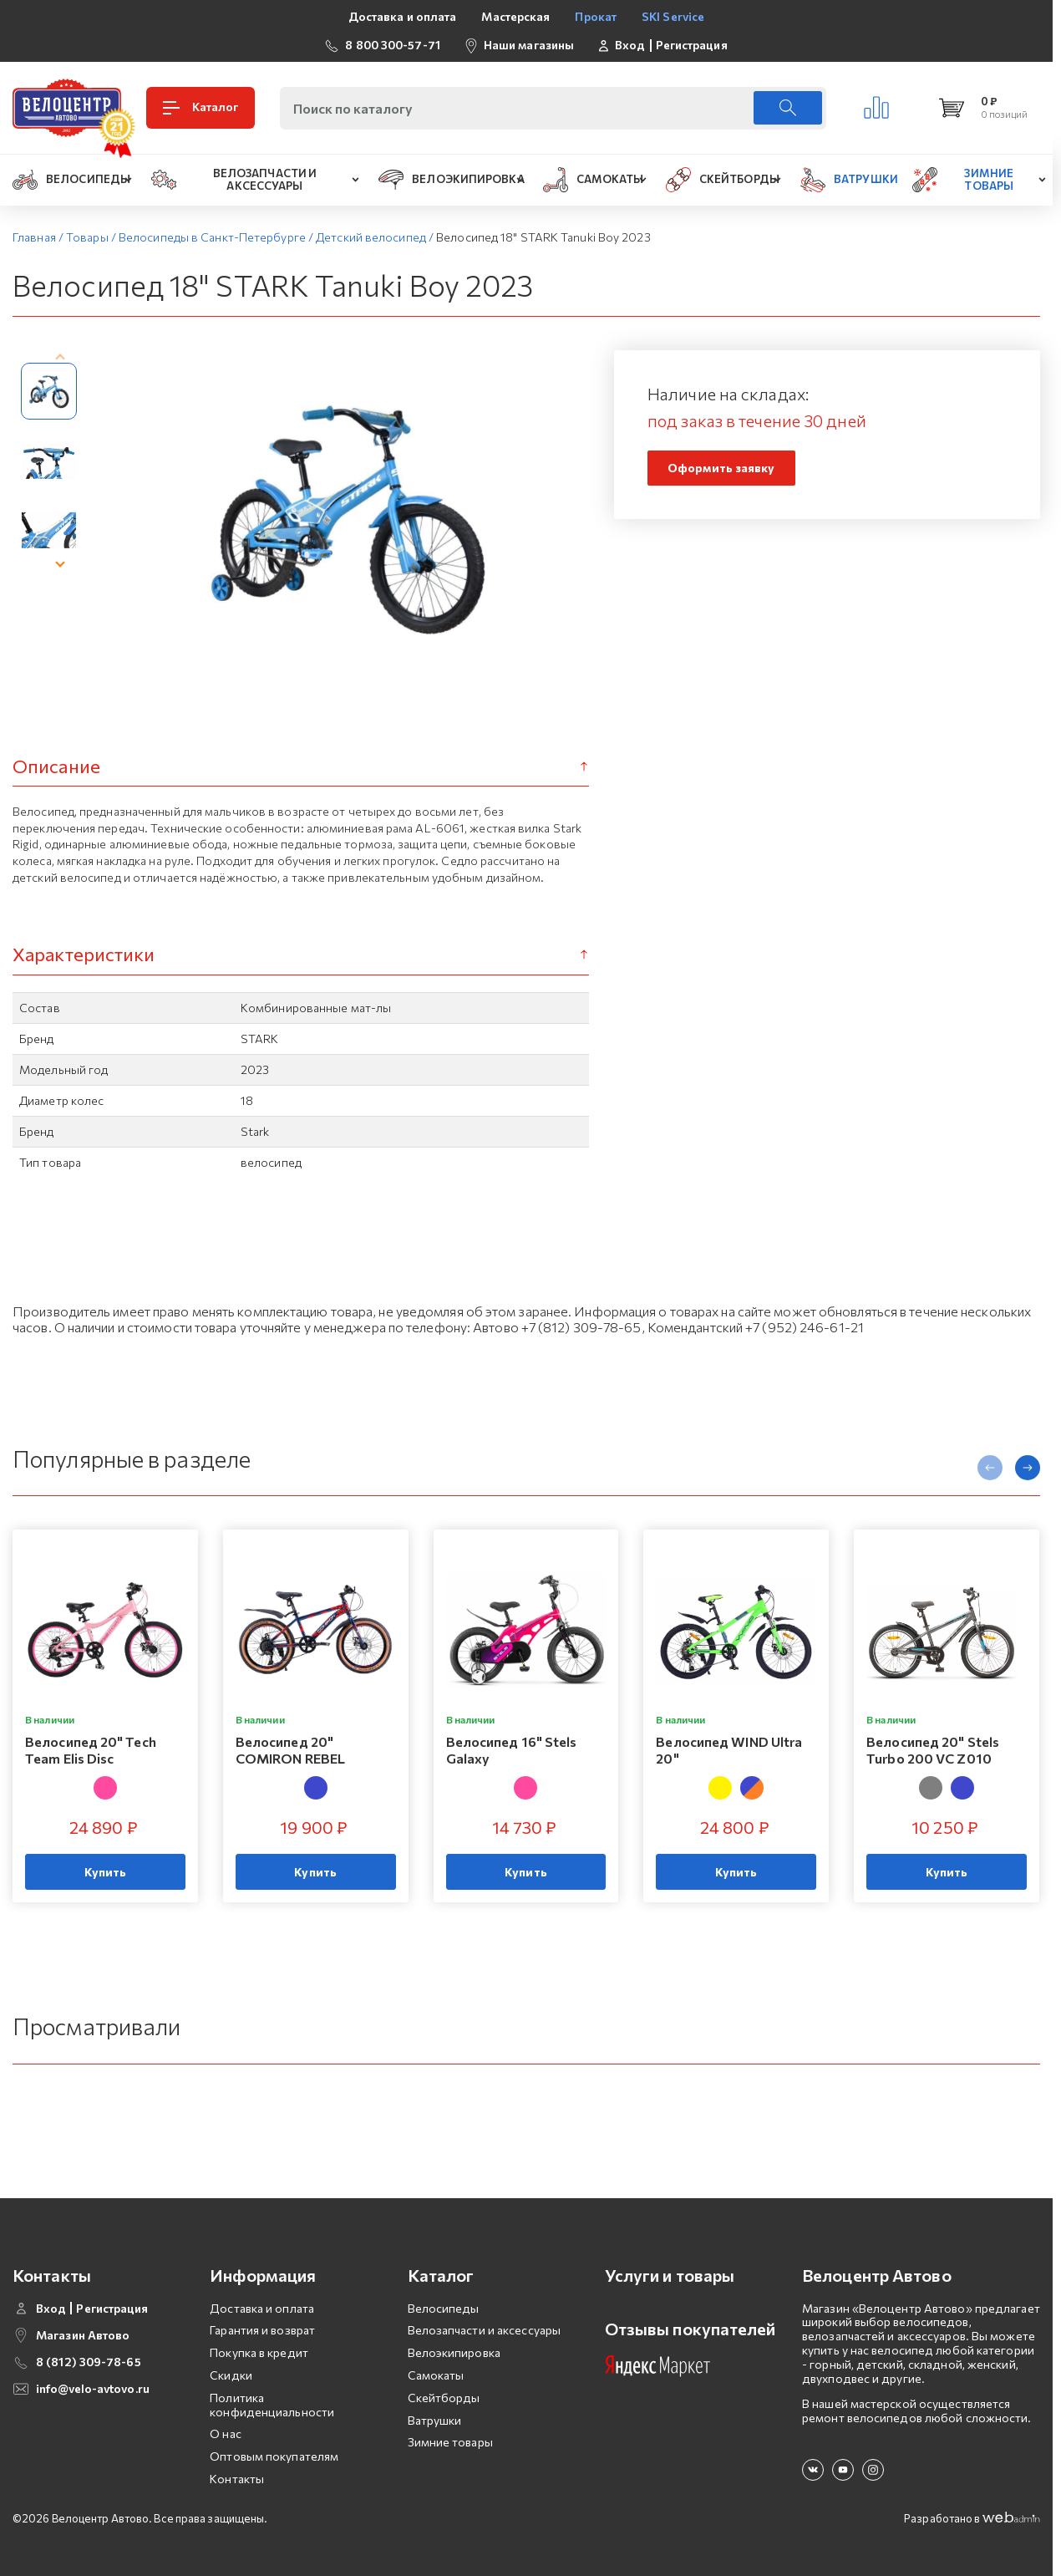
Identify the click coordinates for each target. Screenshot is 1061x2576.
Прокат (596, 16)
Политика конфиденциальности (272, 2393)
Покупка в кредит (259, 2341)
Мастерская (515, 16)
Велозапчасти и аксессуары (484, 2319)
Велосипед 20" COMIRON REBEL (290, 1750)
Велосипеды (444, 2296)
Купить (105, 1872)
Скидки (231, 2363)
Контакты (237, 2467)
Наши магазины (529, 45)
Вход (630, 45)
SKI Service (673, 16)
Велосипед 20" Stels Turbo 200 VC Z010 (932, 1750)
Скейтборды (444, 2386)
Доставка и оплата (402, 16)
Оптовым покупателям (274, 2444)
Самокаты (436, 2363)
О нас (225, 2423)
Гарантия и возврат (262, 2319)
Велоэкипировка (454, 2341)
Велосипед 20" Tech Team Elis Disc (90, 1750)
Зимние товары (450, 2431)
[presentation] (60, 358)
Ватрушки (435, 2408)
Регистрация (692, 45)
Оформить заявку (721, 468)
